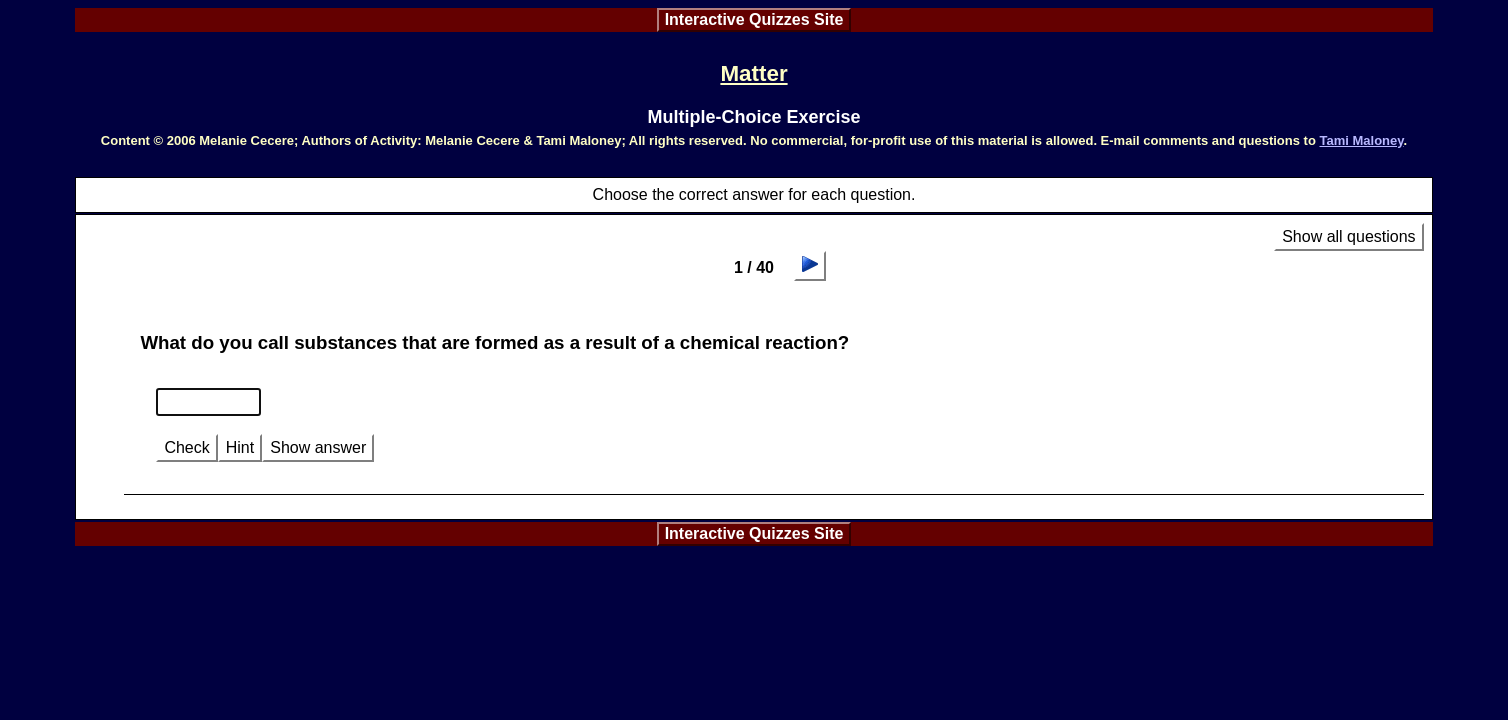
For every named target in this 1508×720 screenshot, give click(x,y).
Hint (240, 447)
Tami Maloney (1361, 140)
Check (186, 447)
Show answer (318, 447)
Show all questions (1348, 236)
